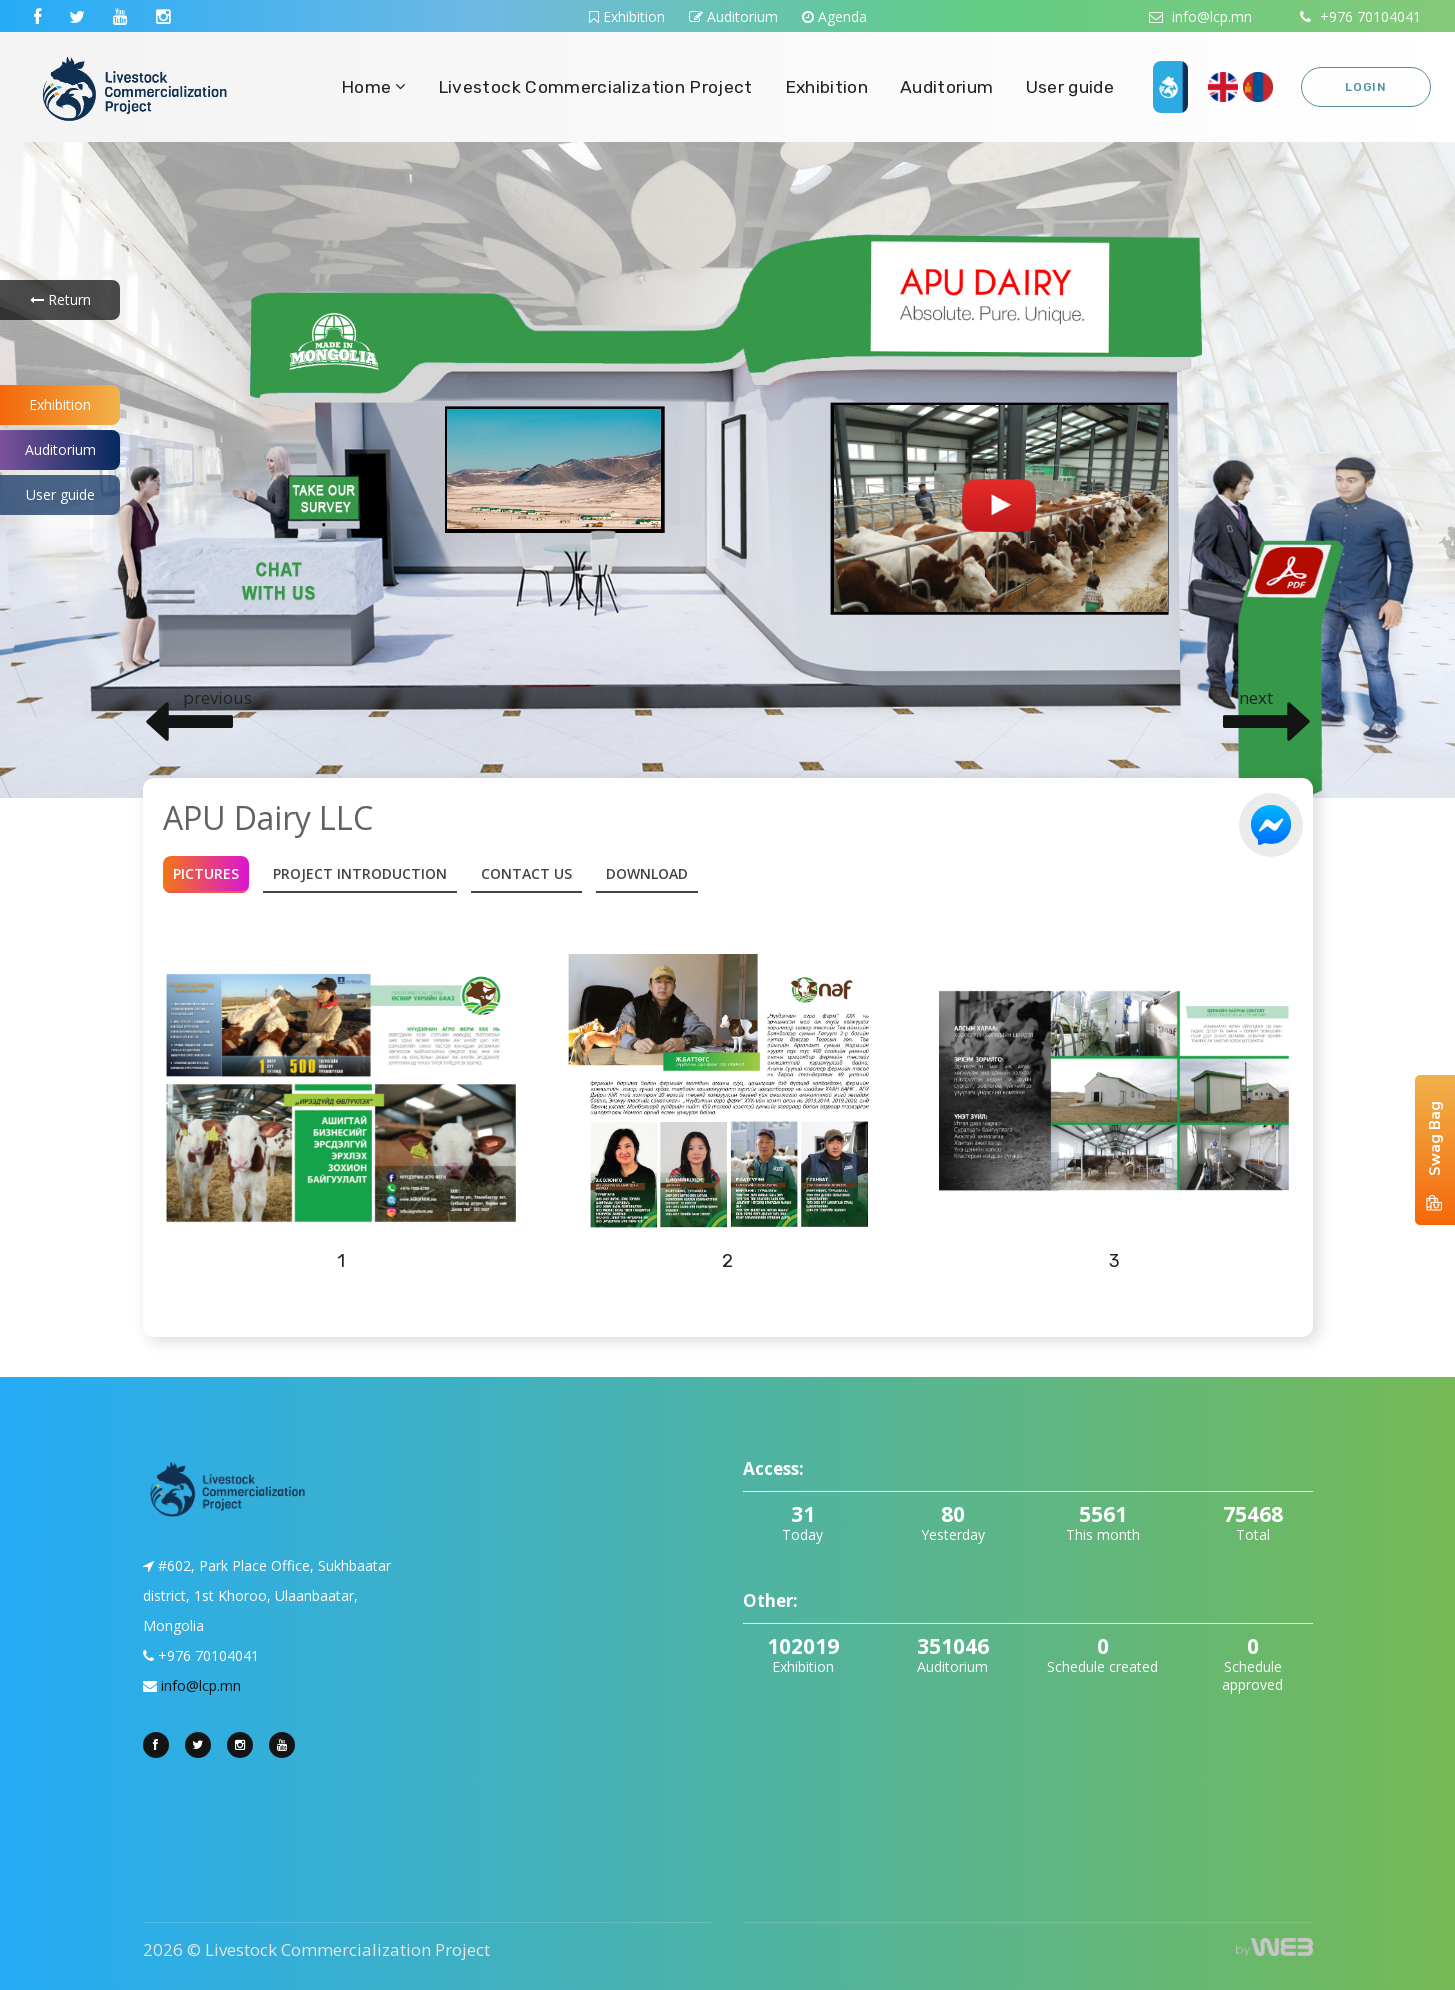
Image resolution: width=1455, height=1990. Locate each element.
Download (647, 873)
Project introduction (360, 873)
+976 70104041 (1360, 16)
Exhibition (627, 16)
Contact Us (526, 873)
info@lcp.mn (1200, 16)
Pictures (206, 873)
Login (1366, 87)
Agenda (834, 16)
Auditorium (733, 16)
